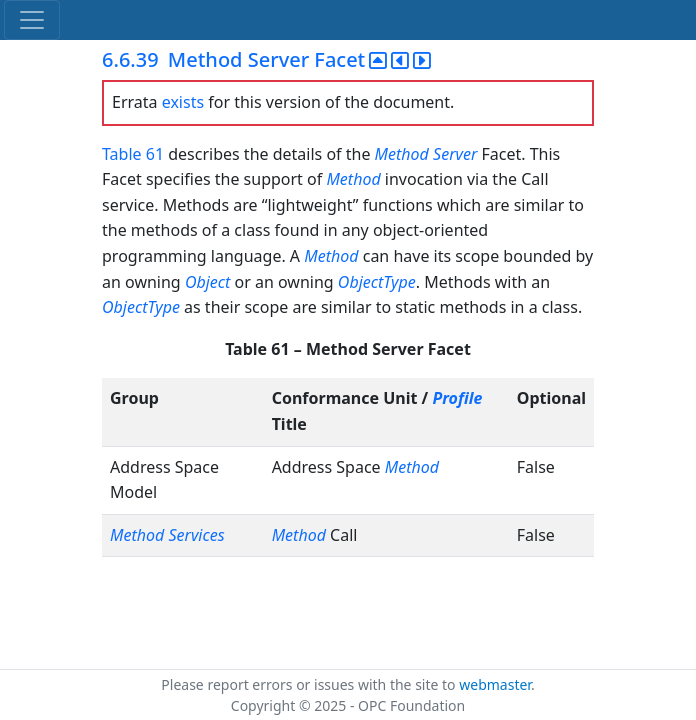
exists (183, 102)
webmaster (495, 684)
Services (196, 535)
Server (455, 154)
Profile (457, 398)
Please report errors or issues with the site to (310, 684)
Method (402, 154)
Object (207, 282)
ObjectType (377, 282)
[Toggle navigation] (32, 20)
